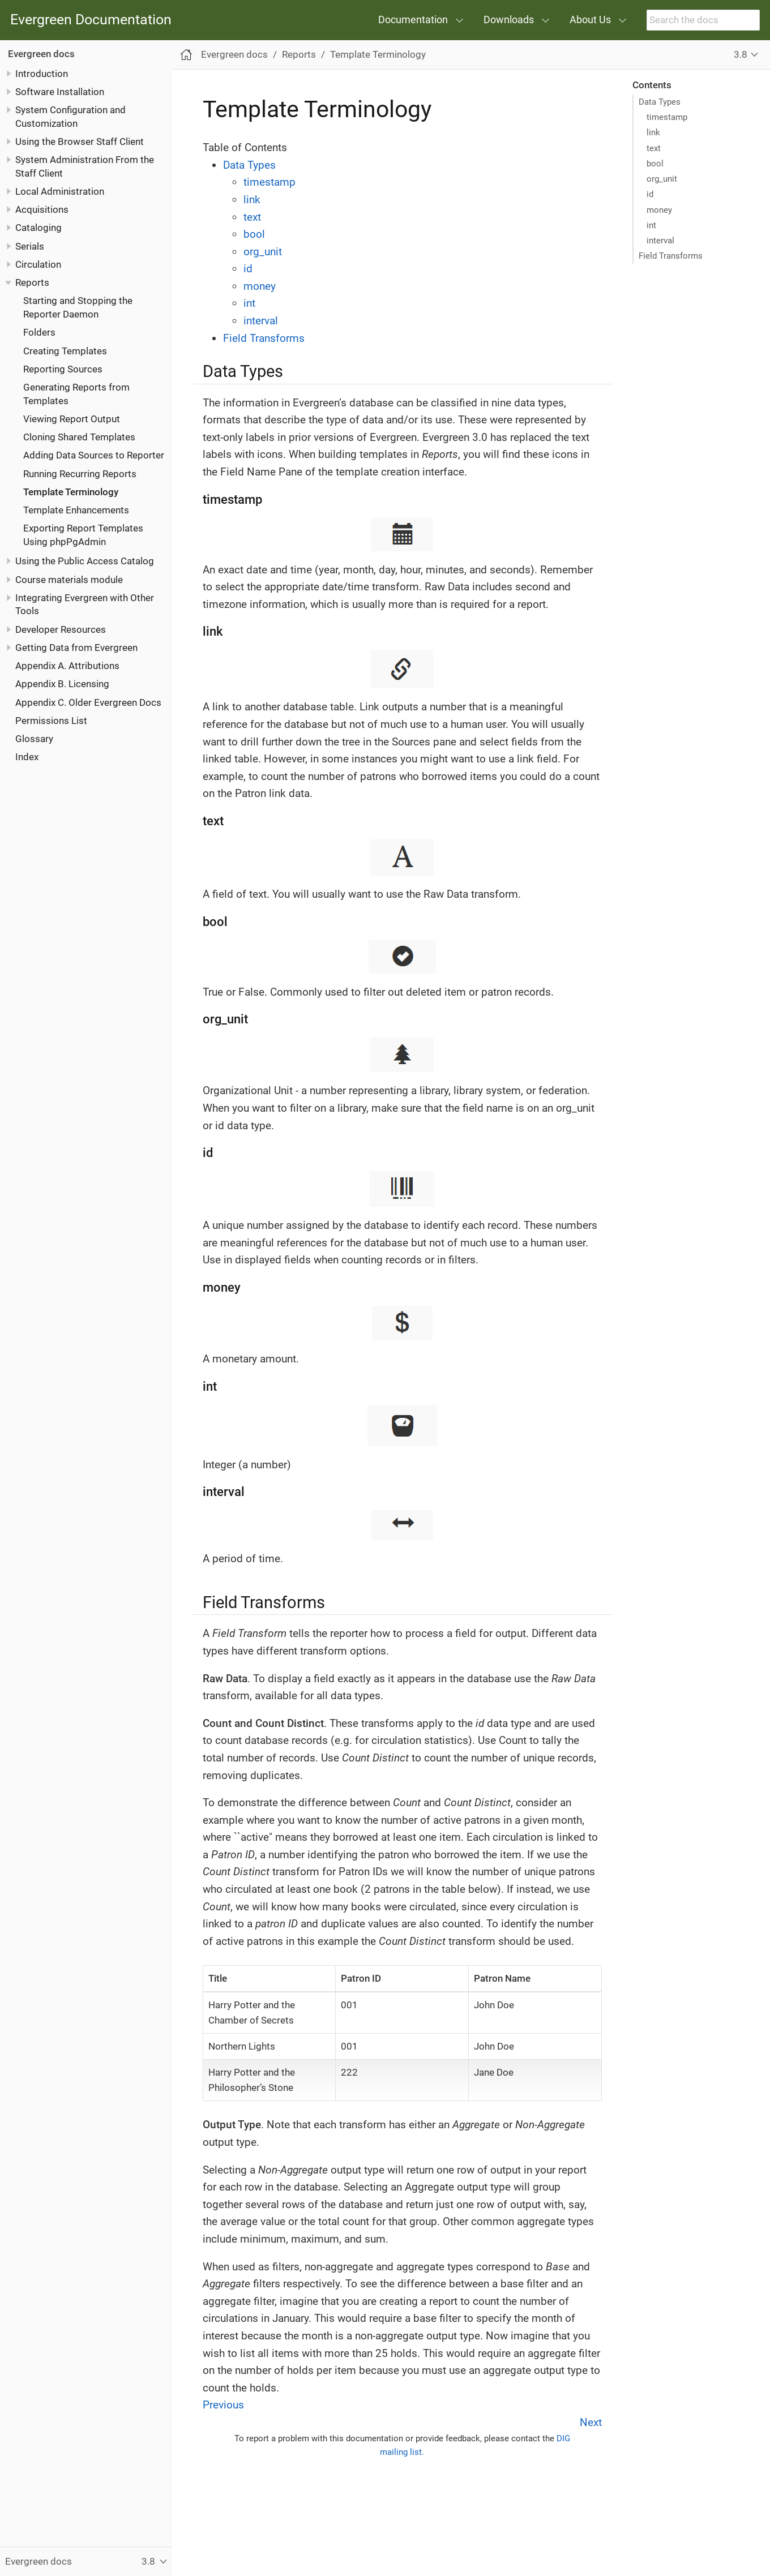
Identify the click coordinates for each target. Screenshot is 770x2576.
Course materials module (69, 579)
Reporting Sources (62, 369)
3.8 (740, 54)
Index (26, 756)
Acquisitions (42, 209)
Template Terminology (70, 492)
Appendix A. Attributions (67, 665)
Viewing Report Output (71, 419)
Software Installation (59, 91)
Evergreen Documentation (91, 20)
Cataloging (38, 227)
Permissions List (51, 720)
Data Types (660, 102)
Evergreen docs (41, 53)
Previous (223, 2404)
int (651, 225)
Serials (29, 246)
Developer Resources (60, 629)
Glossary (34, 738)
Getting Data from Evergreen (76, 647)
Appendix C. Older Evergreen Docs (88, 702)
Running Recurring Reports (79, 473)
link (653, 132)
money (659, 210)
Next (591, 2422)
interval (660, 240)
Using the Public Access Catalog (84, 561)
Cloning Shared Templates (79, 437)
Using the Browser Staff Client (79, 141)
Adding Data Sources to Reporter (93, 455)
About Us (590, 19)
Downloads (509, 19)
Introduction (41, 73)
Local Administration (59, 191)
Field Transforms (671, 256)
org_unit (662, 179)
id (650, 194)
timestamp (667, 117)
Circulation (38, 264)
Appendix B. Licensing (62, 683)
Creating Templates (65, 351)
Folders (39, 332)
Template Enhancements (76, 510)
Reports (32, 282)
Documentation (413, 19)
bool (655, 163)
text (654, 148)
